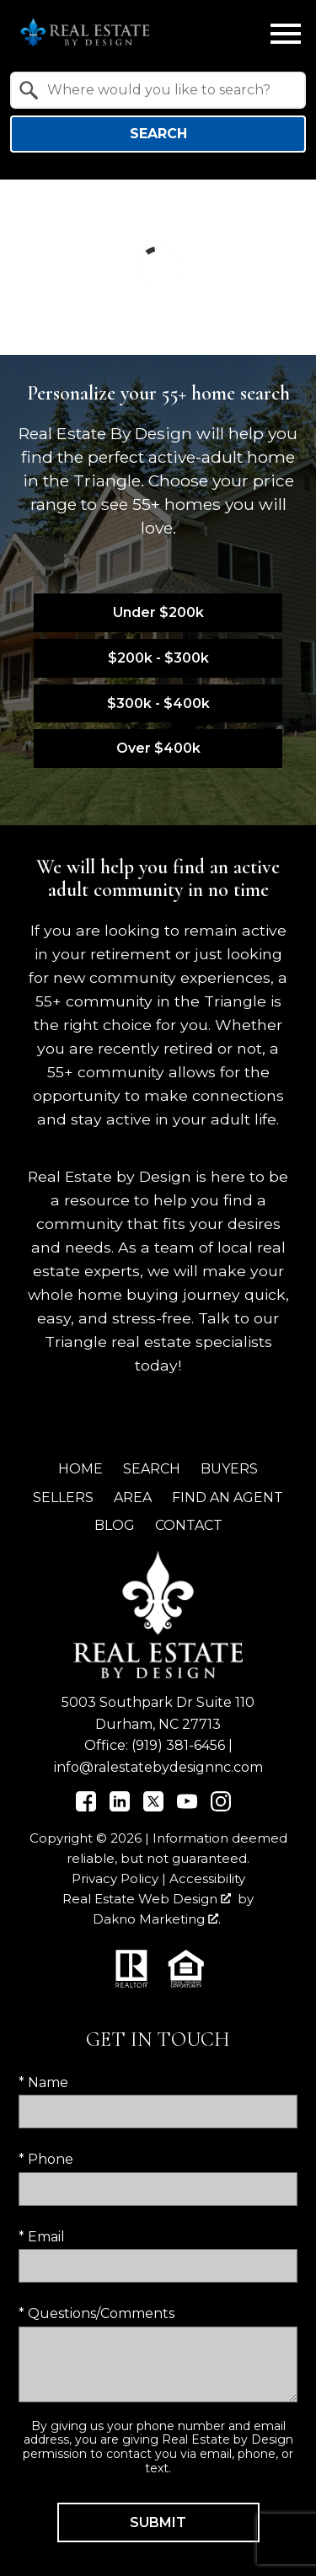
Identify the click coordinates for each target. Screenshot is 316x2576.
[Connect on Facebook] (86, 1807)
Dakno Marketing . (157, 1919)
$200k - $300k (158, 658)
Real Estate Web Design (146, 1899)
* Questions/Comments (96, 2313)
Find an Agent (227, 1497)
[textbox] (168, 90)
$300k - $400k (158, 703)
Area (133, 1497)
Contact (188, 1525)
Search (158, 134)
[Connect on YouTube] (187, 1807)
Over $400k (158, 748)
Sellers (63, 1497)
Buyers (229, 1469)
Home (80, 1469)
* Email (42, 2237)
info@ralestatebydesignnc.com (158, 1767)
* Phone (46, 2159)
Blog (114, 1525)
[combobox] (158, 90)
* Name (43, 2082)
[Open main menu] (285, 33)
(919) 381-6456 (178, 1745)
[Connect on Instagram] (221, 1807)
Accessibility (207, 1878)
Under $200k (158, 612)
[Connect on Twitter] (153, 1807)
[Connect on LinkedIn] (120, 1807)
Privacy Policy (115, 1878)
